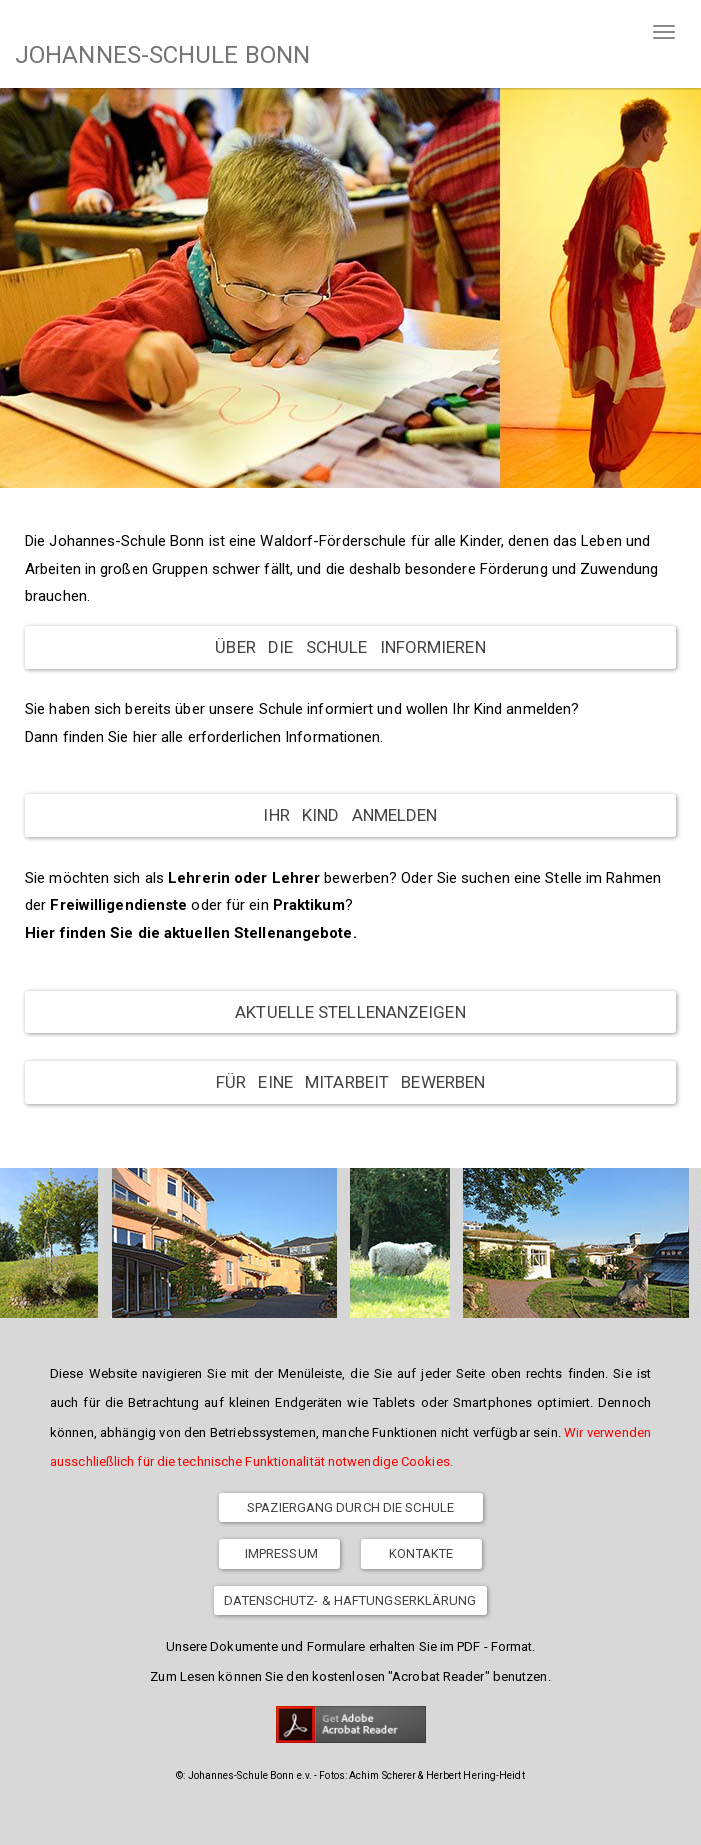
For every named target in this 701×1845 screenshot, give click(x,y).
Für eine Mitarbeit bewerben (350, 1082)
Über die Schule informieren (350, 647)
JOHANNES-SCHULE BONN (162, 55)
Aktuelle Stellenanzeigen (350, 1012)
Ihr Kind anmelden (350, 815)
